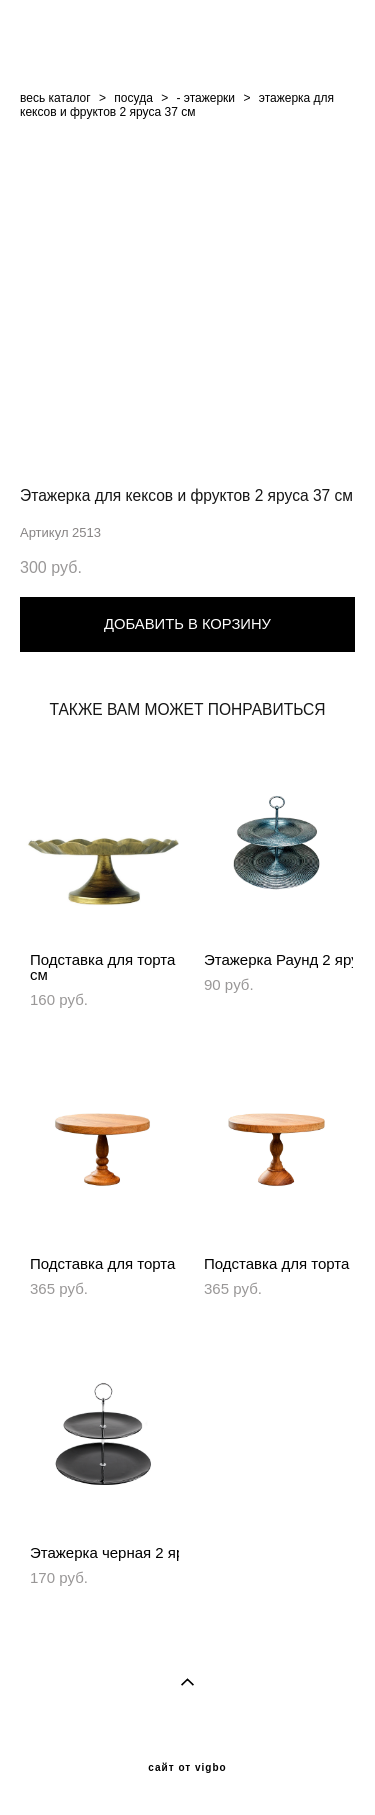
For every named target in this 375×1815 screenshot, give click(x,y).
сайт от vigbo (187, 1768)
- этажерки (206, 98)
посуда (133, 98)
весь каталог (55, 98)
